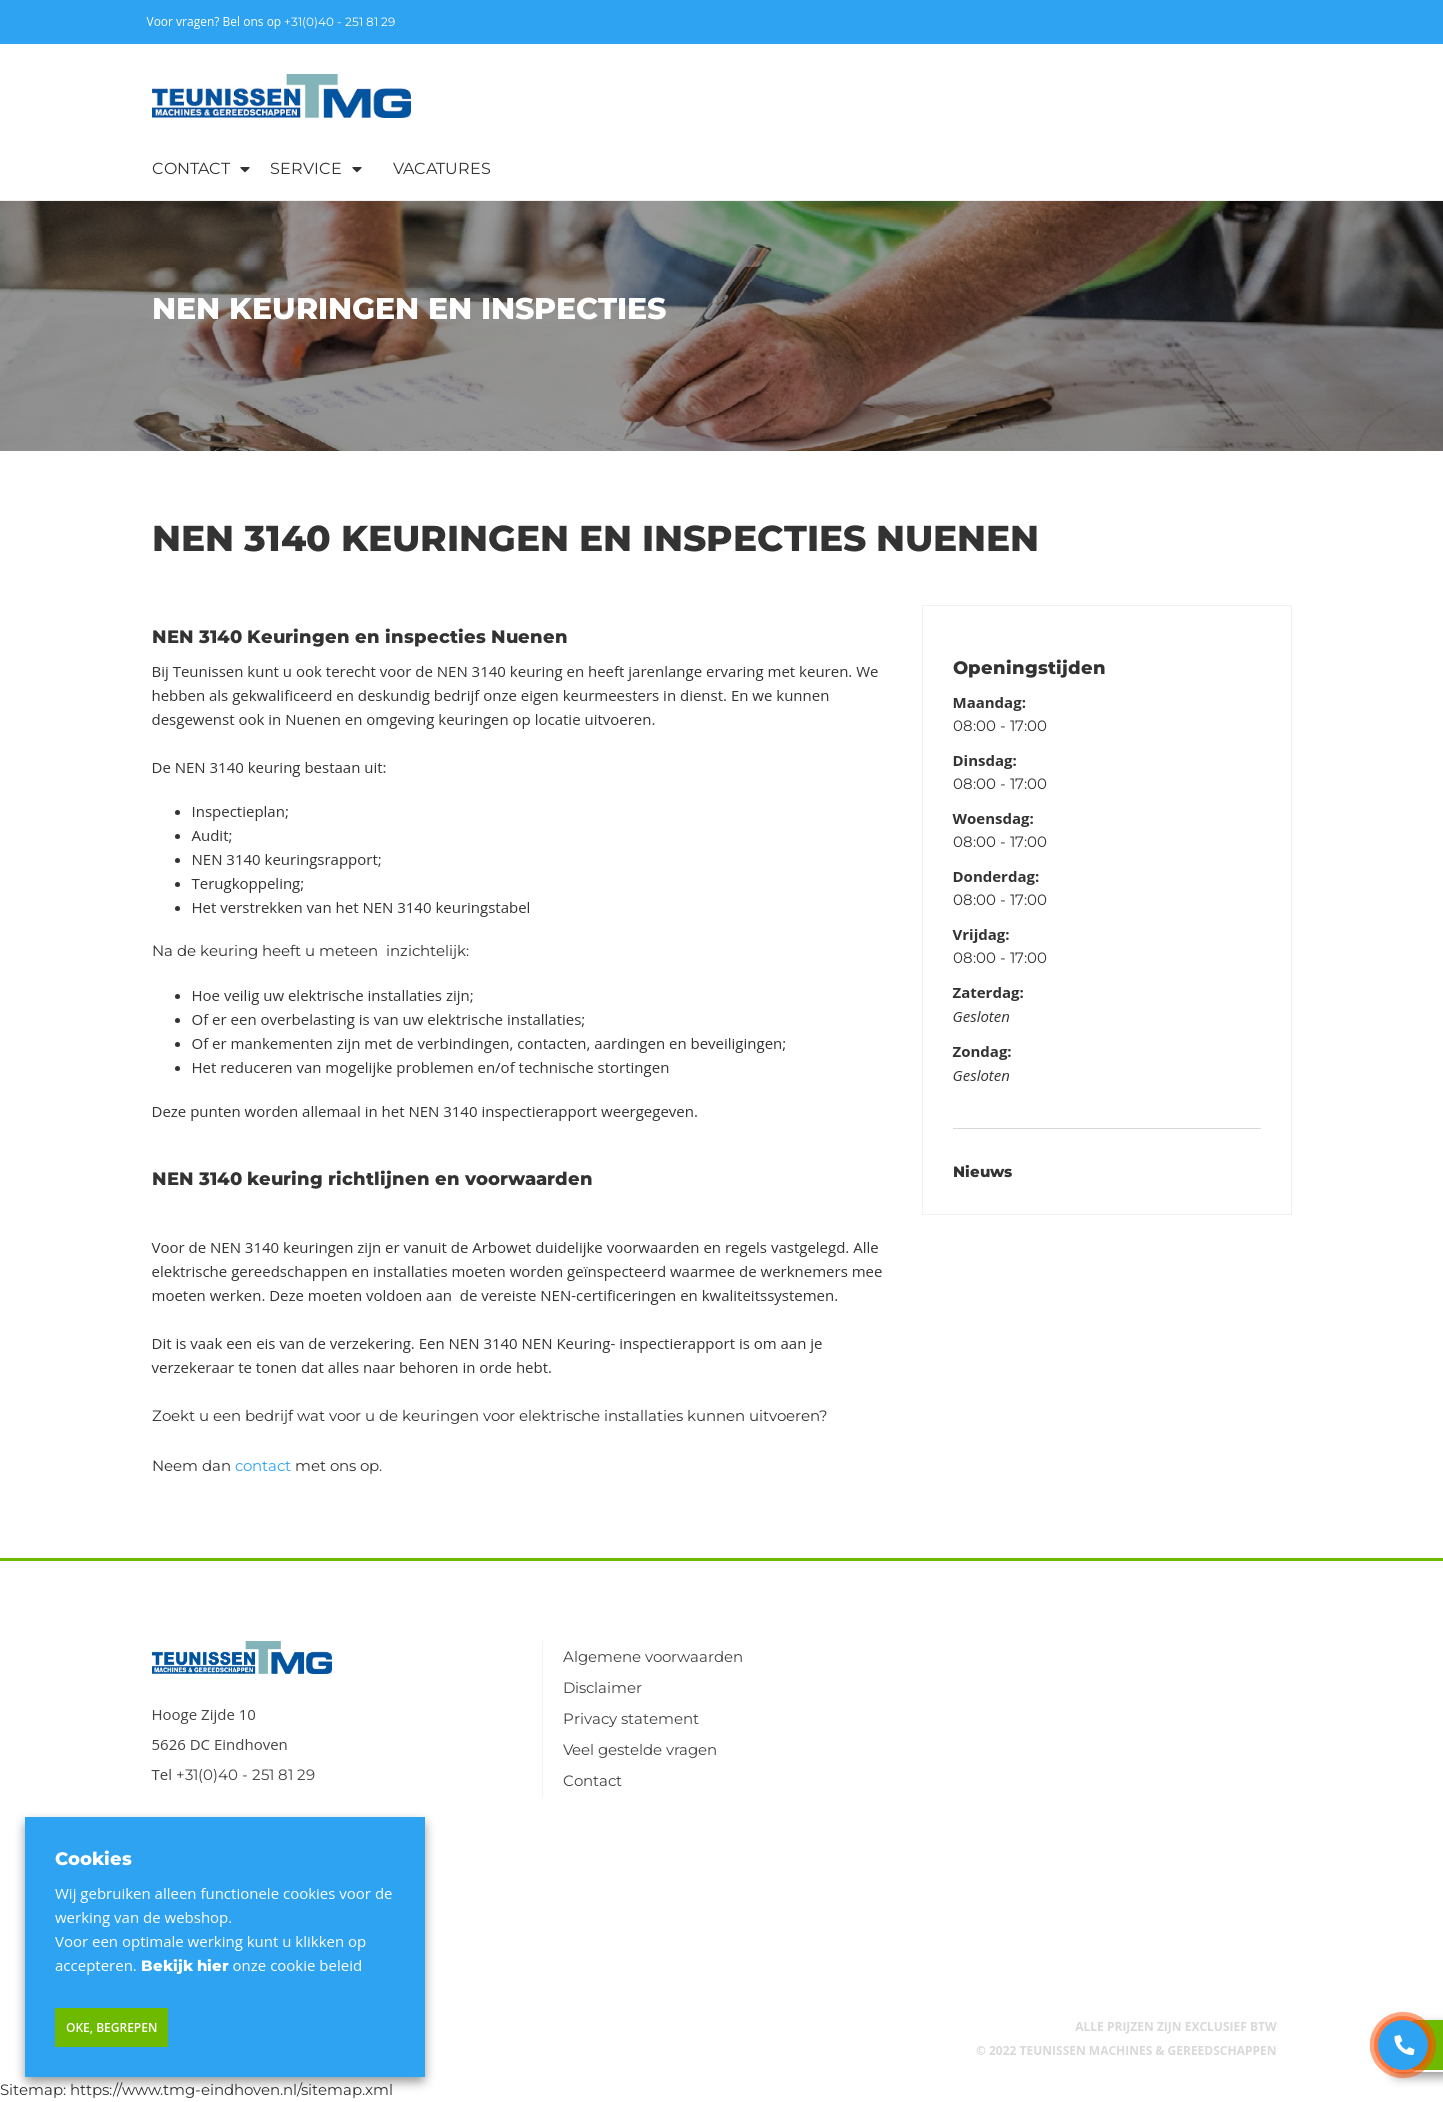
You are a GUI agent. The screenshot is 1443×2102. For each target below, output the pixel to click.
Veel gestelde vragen (640, 1749)
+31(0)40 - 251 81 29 (339, 21)
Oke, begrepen (111, 2027)
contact (263, 1465)
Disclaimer (602, 1687)
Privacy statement (631, 1718)
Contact (191, 168)
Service (306, 168)
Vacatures (442, 168)
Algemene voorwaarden (653, 1656)
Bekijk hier (185, 1965)
